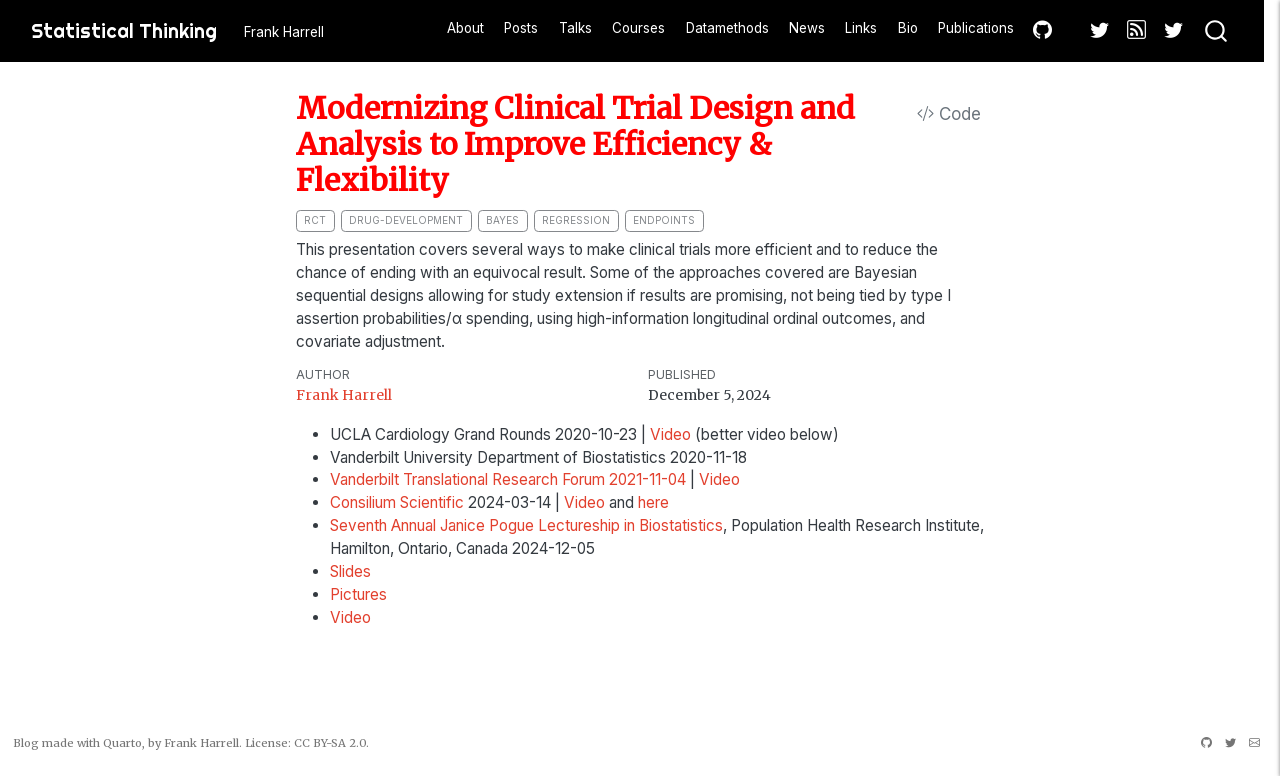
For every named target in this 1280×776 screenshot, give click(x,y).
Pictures (358, 594)
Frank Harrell (344, 395)
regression (576, 220)
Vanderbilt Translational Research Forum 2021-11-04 (508, 479)
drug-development (406, 220)
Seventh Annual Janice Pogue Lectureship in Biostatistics (526, 525)
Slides (350, 571)
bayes (502, 220)
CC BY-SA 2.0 (330, 743)
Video (670, 434)
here (653, 502)
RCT (315, 220)
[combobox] (1217, 31)
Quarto (122, 743)
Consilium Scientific (397, 502)
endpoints (664, 220)
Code (949, 114)
